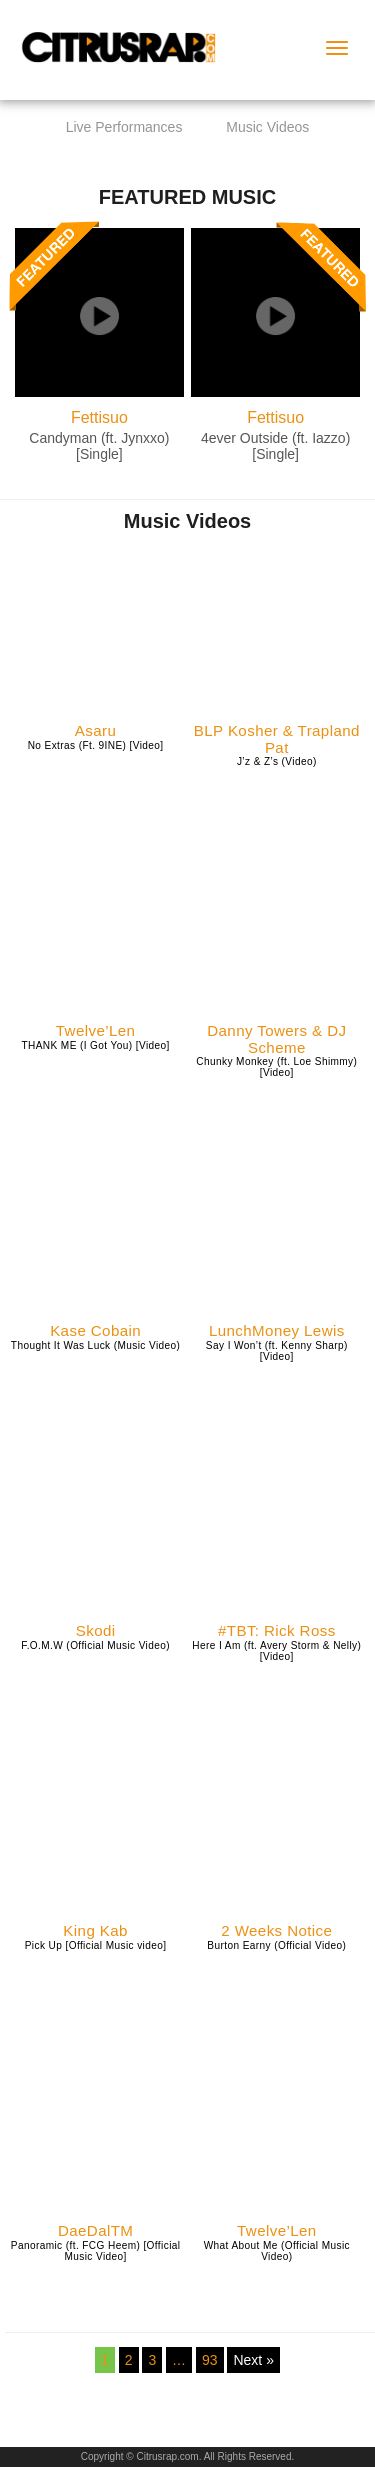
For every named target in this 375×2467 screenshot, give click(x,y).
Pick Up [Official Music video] (96, 1945)
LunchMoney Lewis (277, 1331)
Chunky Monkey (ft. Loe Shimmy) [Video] (276, 1067)
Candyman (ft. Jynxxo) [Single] (99, 445)
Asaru (95, 731)
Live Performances (124, 127)
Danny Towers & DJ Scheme (276, 1039)
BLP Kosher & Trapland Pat (277, 739)
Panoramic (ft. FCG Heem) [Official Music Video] (96, 2251)
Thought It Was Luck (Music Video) (95, 1345)
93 (210, 2360)
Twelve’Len (96, 1031)
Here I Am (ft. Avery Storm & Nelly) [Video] (276, 1651)
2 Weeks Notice (276, 1931)
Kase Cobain (95, 1331)
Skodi (96, 1631)
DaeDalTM (95, 2231)
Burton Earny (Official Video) (276, 1945)
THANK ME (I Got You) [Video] (95, 1045)
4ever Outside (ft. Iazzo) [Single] (275, 445)
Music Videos (267, 127)
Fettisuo (99, 417)
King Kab (95, 1931)
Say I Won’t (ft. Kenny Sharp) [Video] (277, 1351)
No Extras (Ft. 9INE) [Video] (96, 745)
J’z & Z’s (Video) (277, 761)
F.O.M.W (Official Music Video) (95, 1645)
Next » (253, 2360)
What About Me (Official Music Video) (277, 2251)
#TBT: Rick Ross (277, 1631)
